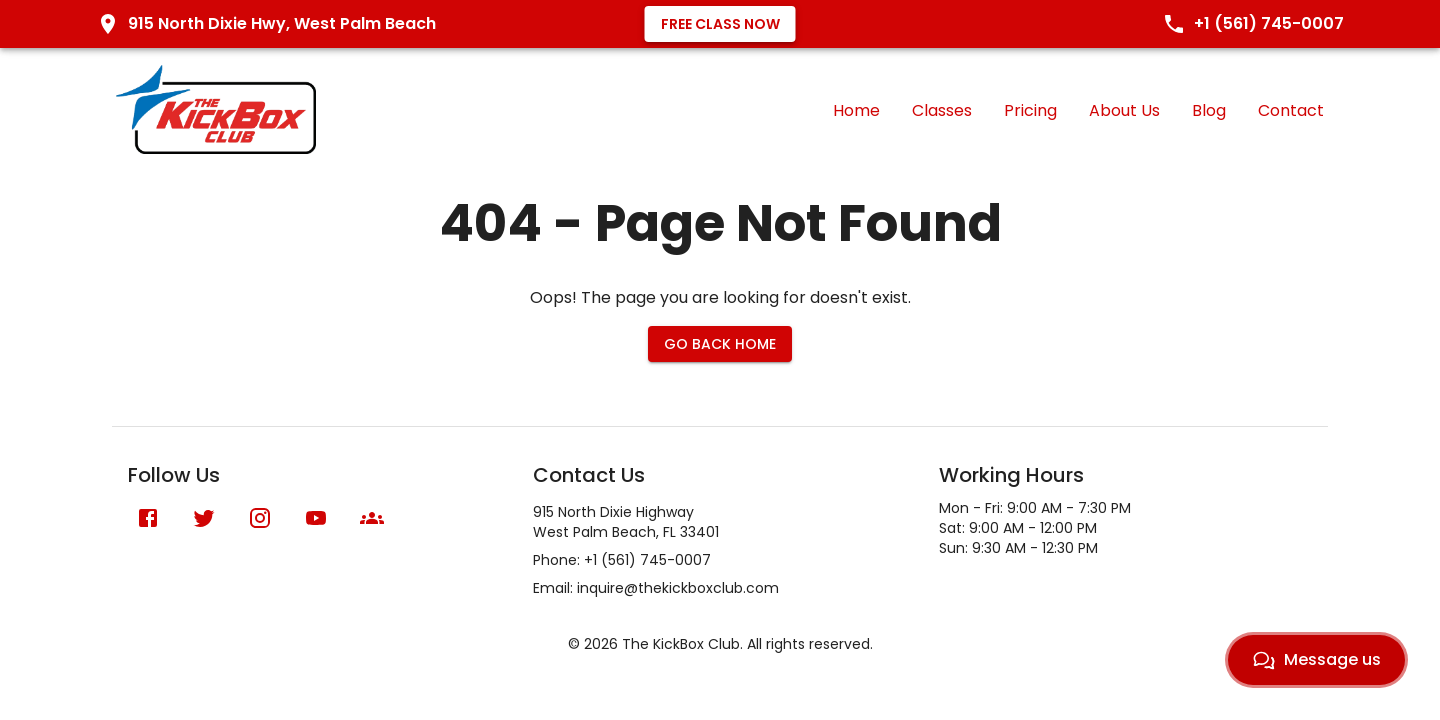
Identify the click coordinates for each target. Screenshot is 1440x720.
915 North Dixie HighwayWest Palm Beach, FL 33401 (626, 522)
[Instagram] (260, 518)
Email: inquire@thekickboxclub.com (656, 588)
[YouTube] (316, 518)
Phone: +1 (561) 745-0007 (622, 560)
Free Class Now (720, 24)
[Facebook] (148, 518)
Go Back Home (720, 344)
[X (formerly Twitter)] (204, 518)
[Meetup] (372, 518)
